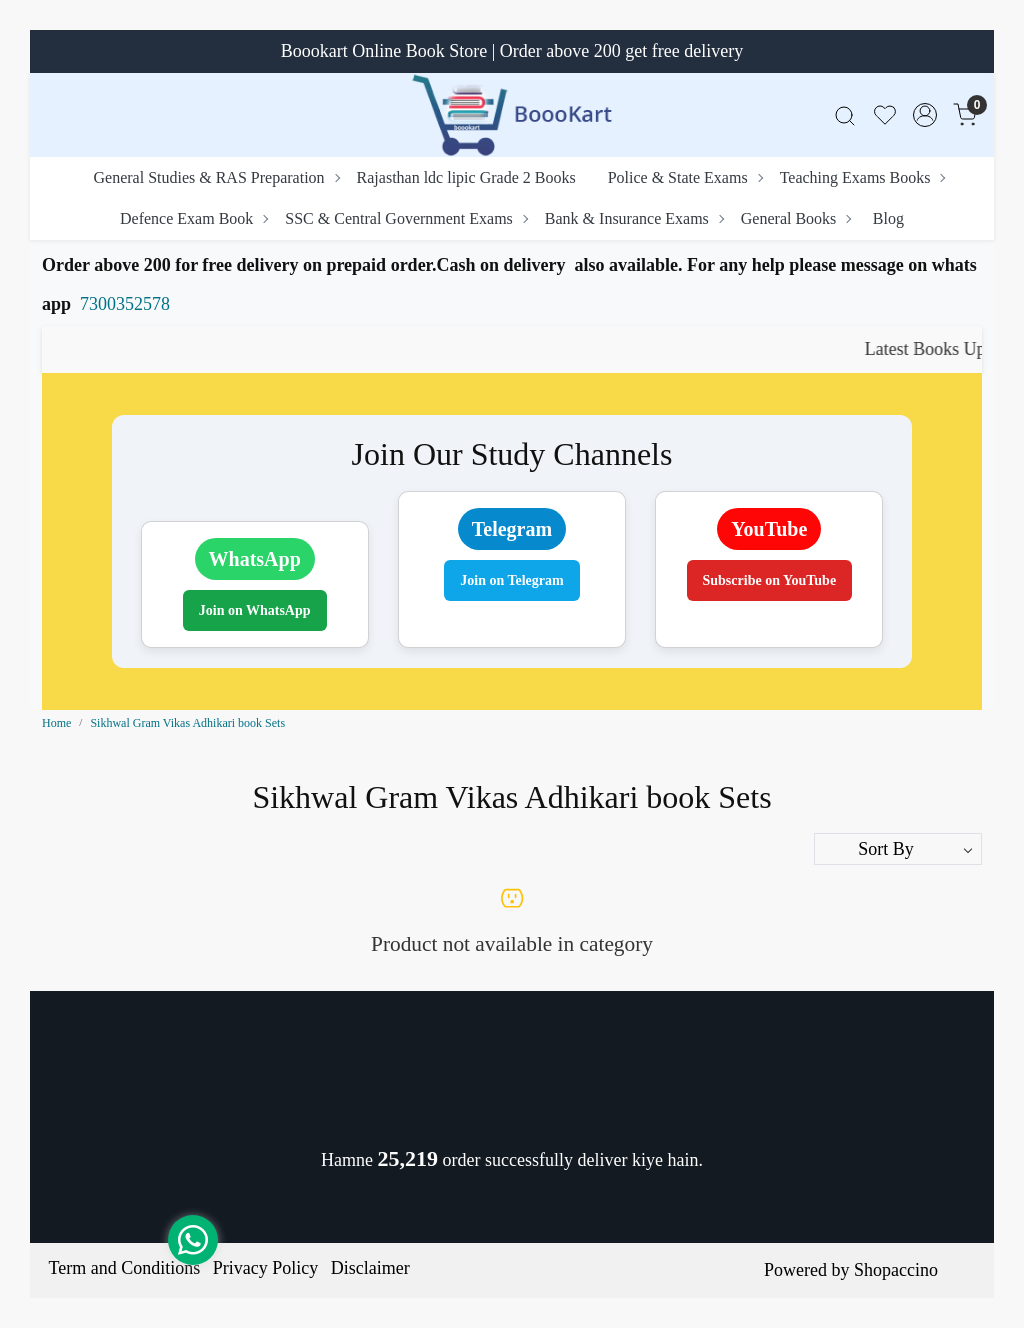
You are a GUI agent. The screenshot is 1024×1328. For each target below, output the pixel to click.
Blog (888, 218)
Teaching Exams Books (862, 177)
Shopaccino (896, 1270)
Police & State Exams (685, 177)
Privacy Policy (266, 1268)
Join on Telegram (511, 580)
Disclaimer (370, 1268)
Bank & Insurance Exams (634, 218)
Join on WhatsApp (255, 610)
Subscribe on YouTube (770, 580)
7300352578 (125, 304)
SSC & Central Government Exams (406, 218)
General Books (796, 218)
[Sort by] (898, 849)
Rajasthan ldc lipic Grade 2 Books (466, 177)
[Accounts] (925, 115)
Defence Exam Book (193, 218)
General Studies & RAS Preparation (216, 177)
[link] (845, 115)
